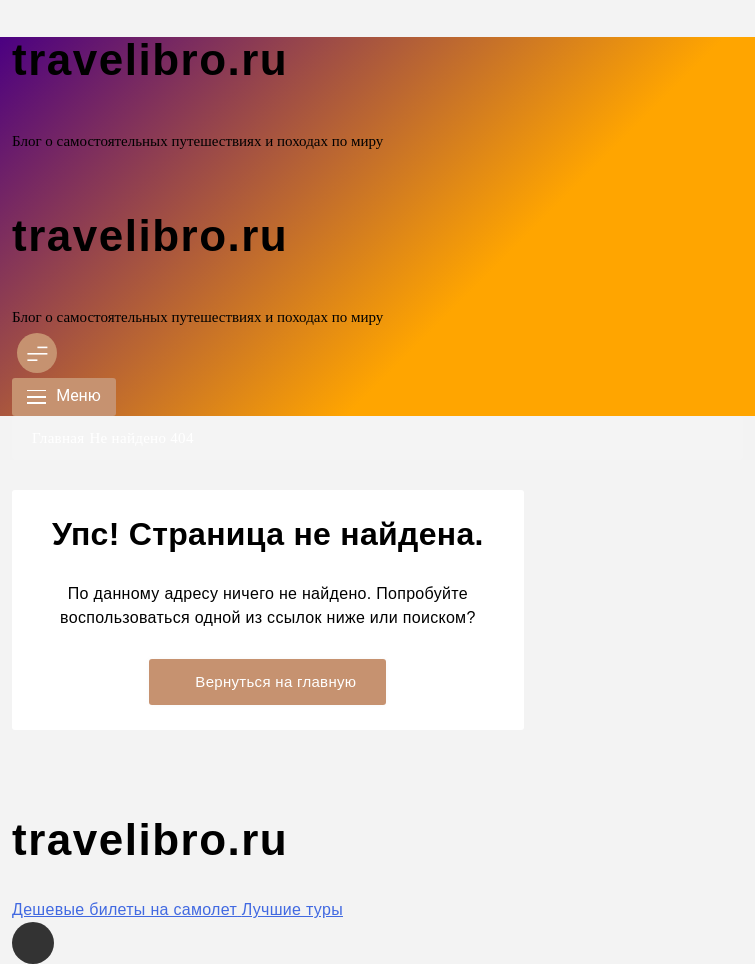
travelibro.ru (150, 59)
